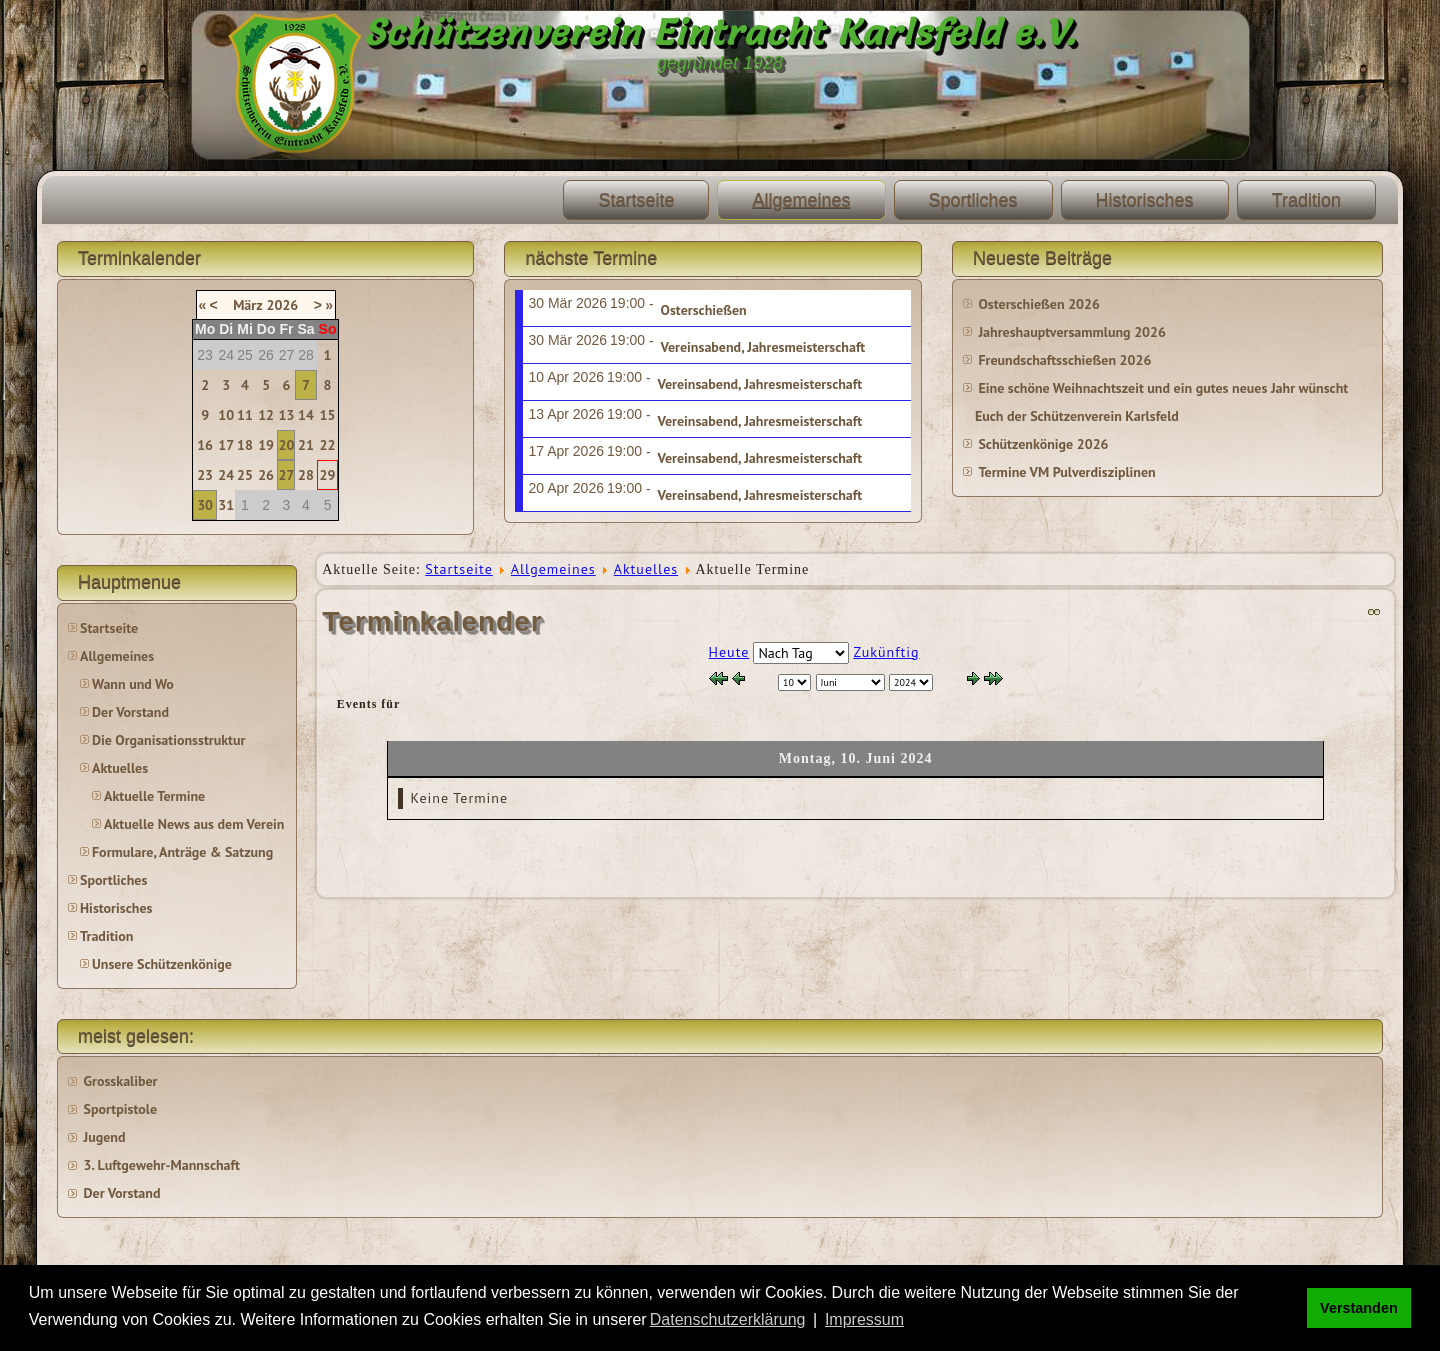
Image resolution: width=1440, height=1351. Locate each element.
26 (266, 475)
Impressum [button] (864, 1319)
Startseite (636, 200)
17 (226, 445)
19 (266, 445)
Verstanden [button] (1359, 1308)
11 (245, 415)
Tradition (1306, 200)
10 (226, 415)
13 (287, 415)
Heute (729, 652)
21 (306, 445)
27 (287, 475)
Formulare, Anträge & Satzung (182, 852)
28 (306, 475)
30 (205, 505)
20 (287, 445)
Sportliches (973, 200)
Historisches (1145, 200)
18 (245, 445)
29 (328, 475)
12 (266, 415)
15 (328, 415)
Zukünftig (886, 652)
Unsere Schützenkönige (162, 964)
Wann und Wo (133, 684)
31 (226, 505)
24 (226, 475)
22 (328, 445)
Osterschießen (704, 310)
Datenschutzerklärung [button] (728, 1319)
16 (205, 445)
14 (306, 415)
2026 (283, 305)
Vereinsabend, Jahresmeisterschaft (763, 347)
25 (245, 475)
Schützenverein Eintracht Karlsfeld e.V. (720, 32)
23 (205, 475)
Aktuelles (120, 768)
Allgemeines (801, 200)
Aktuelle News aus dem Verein (194, 824)
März (247, 305)
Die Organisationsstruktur (168, 740)
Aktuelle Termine (154, 796)
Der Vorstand (130, 712)
